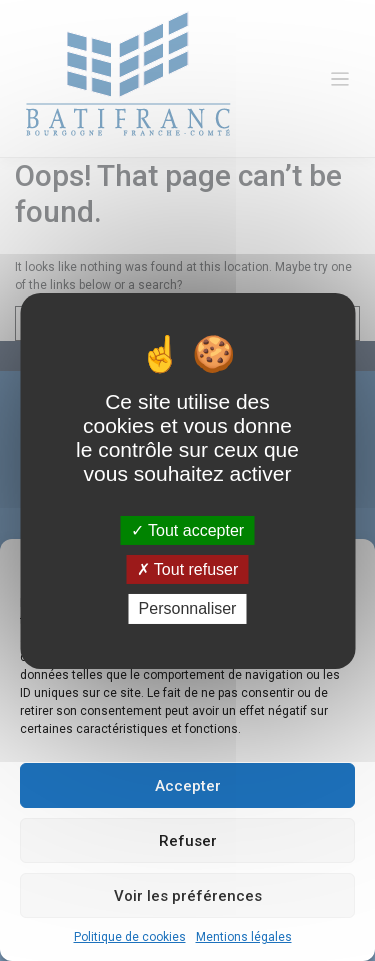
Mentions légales (244, 937)
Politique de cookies (130, 937)
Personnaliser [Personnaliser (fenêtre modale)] (188, 608)
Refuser (188, 841)
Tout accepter (187, 530)
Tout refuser (188, 569)
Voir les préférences (188, 896)
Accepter (188, 786)
